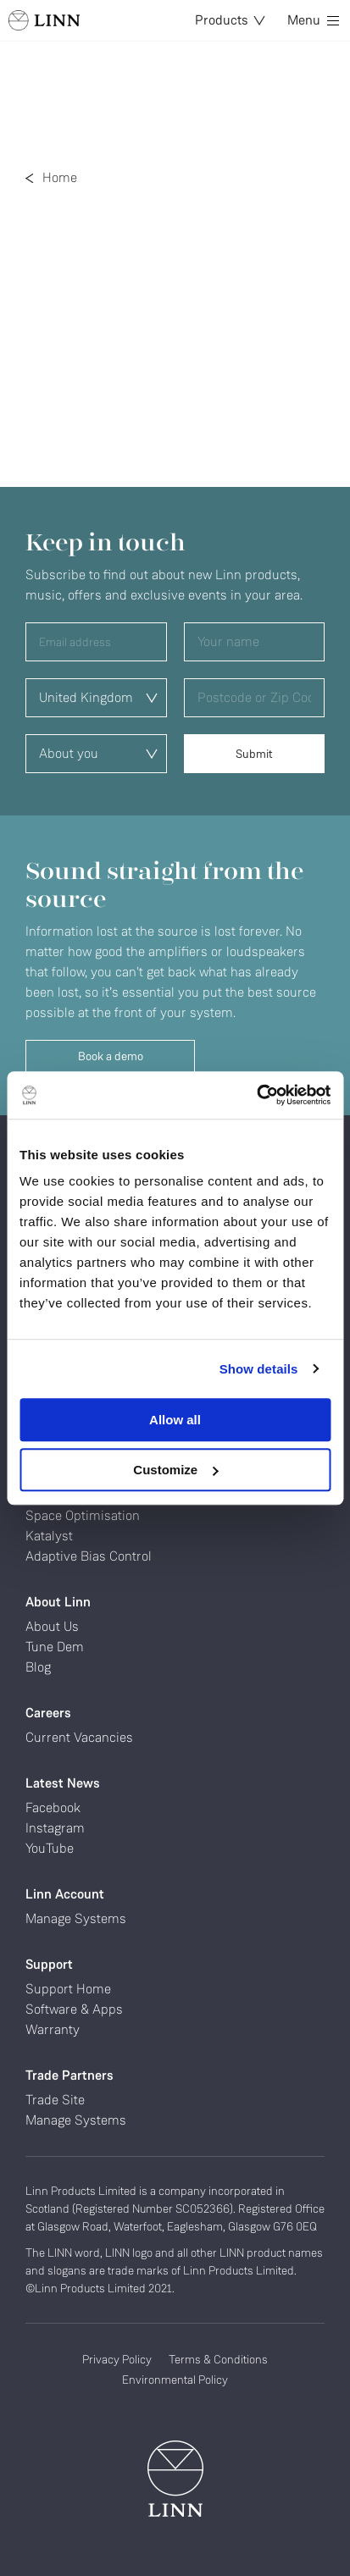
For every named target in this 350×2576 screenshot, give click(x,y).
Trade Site (55, 2100)
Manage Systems (75, 1918)
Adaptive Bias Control (88, 1556)
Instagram (55, 1828)
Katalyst (49, 1536)
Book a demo (110, 1056)
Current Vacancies (79, 1737)
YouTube (49, 1848)
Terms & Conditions (218, 2359)
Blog (38, 1667)
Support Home (68, 1989)
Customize (175, 1469)
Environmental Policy (175, 2379)
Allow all (175, 1419)
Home (59, 177)
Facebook (53, 1807)
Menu (313, 20)
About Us (52, 1626)
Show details (258, 1369)
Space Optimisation (82, 1515)
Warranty (52, 2029)
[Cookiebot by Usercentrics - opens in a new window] (256, 1095)
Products (230, 20)
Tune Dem (54, 1647)
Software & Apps (74, 2009)
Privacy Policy (117, 2359)
